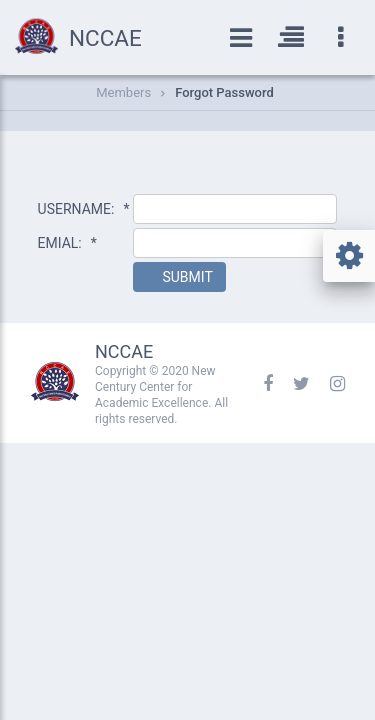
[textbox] (235, 209)
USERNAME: (84, 209)
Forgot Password (224, 92)
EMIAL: (67, 243)
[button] (179, 277)
